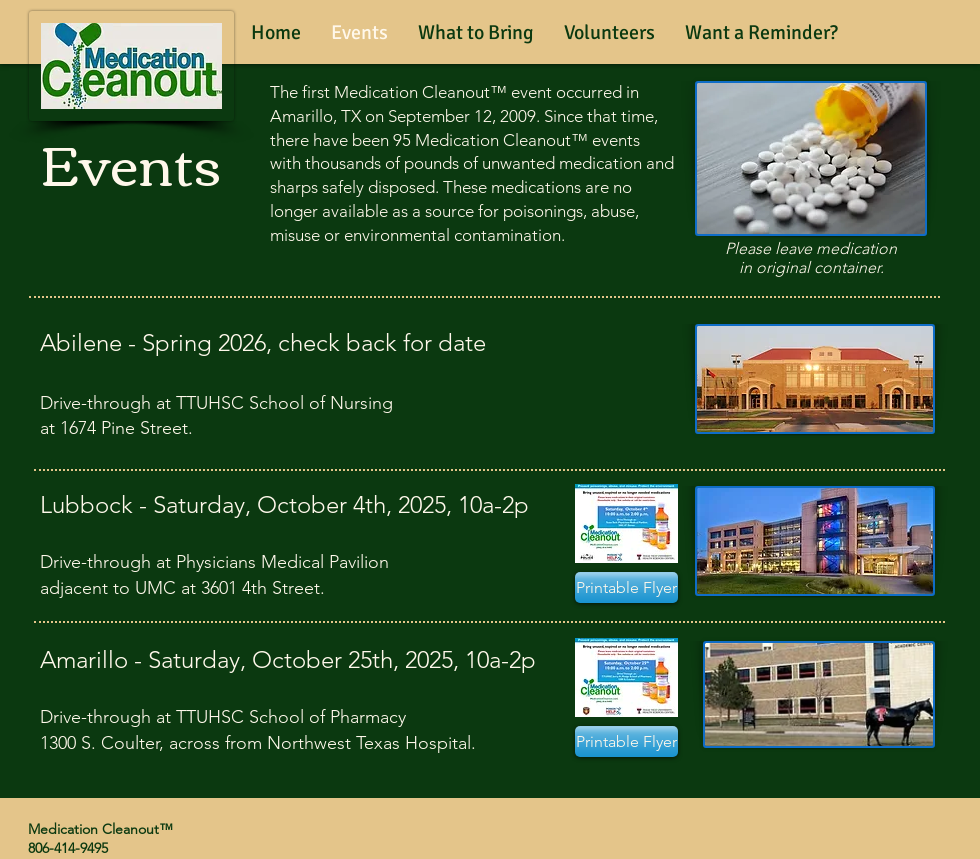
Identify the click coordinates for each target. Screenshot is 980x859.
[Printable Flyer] (626, 587)
